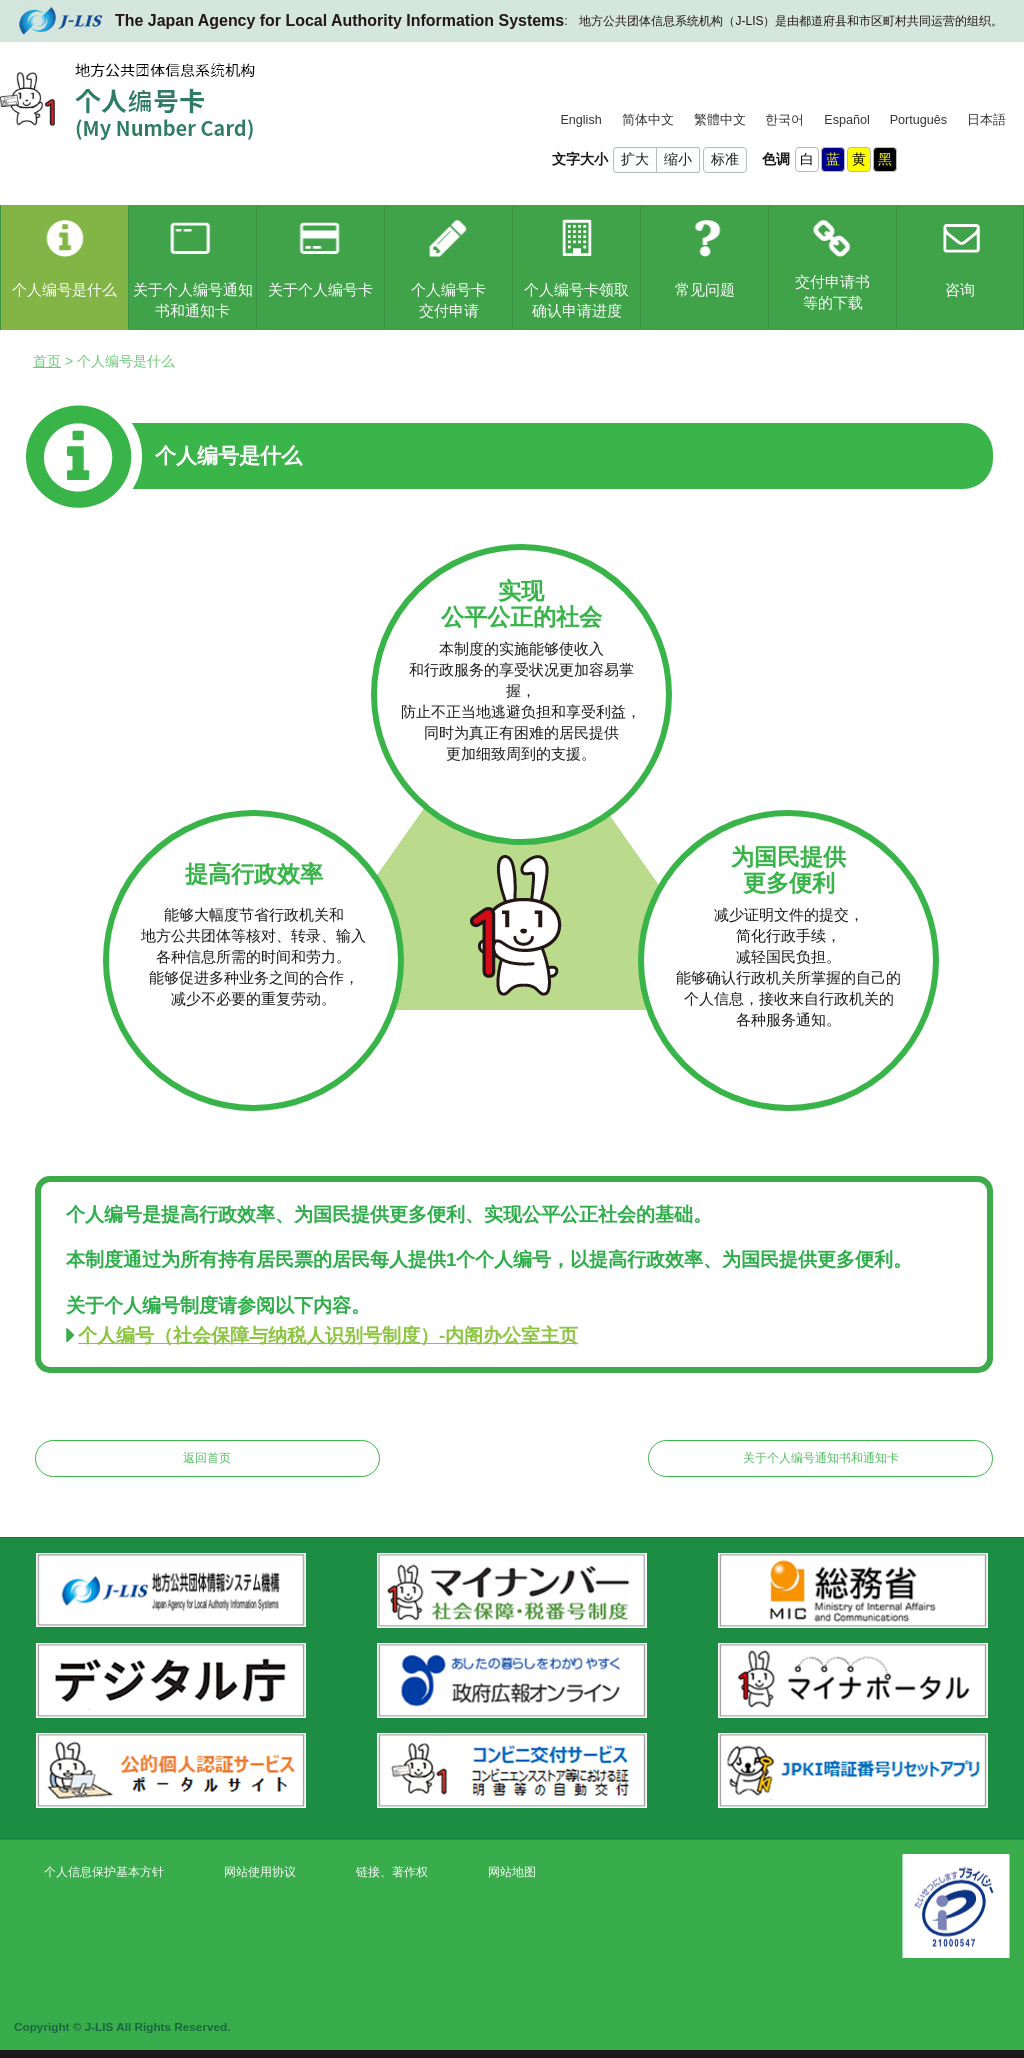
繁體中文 (720, 120)
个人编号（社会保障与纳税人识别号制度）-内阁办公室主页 (328, 1335)
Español (847, 120)
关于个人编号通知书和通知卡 (821, 1458)
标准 (725, 159)
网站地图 (512, 1872)
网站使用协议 (260, 1872)
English (580, 120)
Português (918, 120)
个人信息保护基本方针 (104, 1872)
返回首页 (207, 1458)
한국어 (784, 120)
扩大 (635, 159)
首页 (47, 361)
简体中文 (648, 120)
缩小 (678, 159)
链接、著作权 (392, 1872)
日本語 (986, 120)
